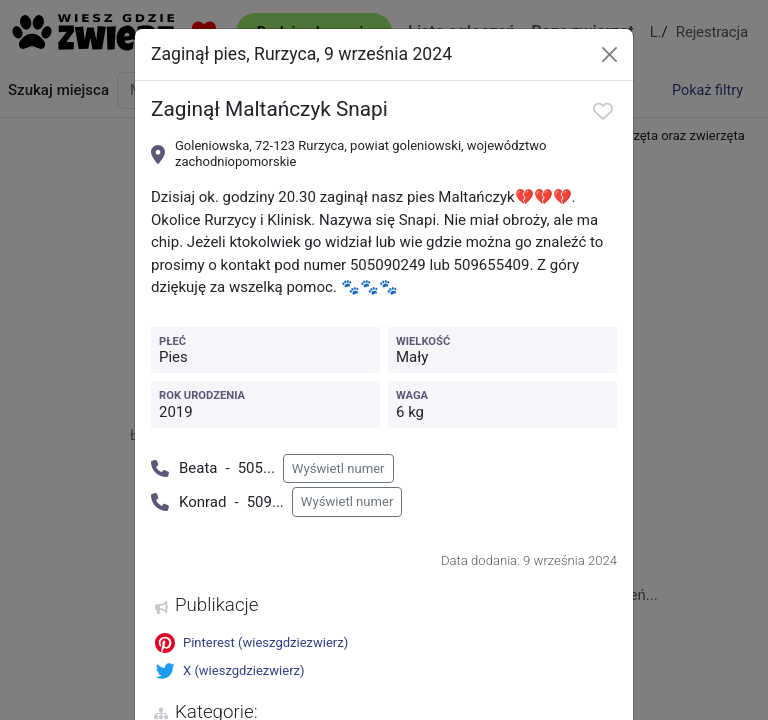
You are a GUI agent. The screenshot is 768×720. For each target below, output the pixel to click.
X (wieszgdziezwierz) (230, 671)
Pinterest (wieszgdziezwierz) (251, 643)
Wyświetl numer (338, 468)
